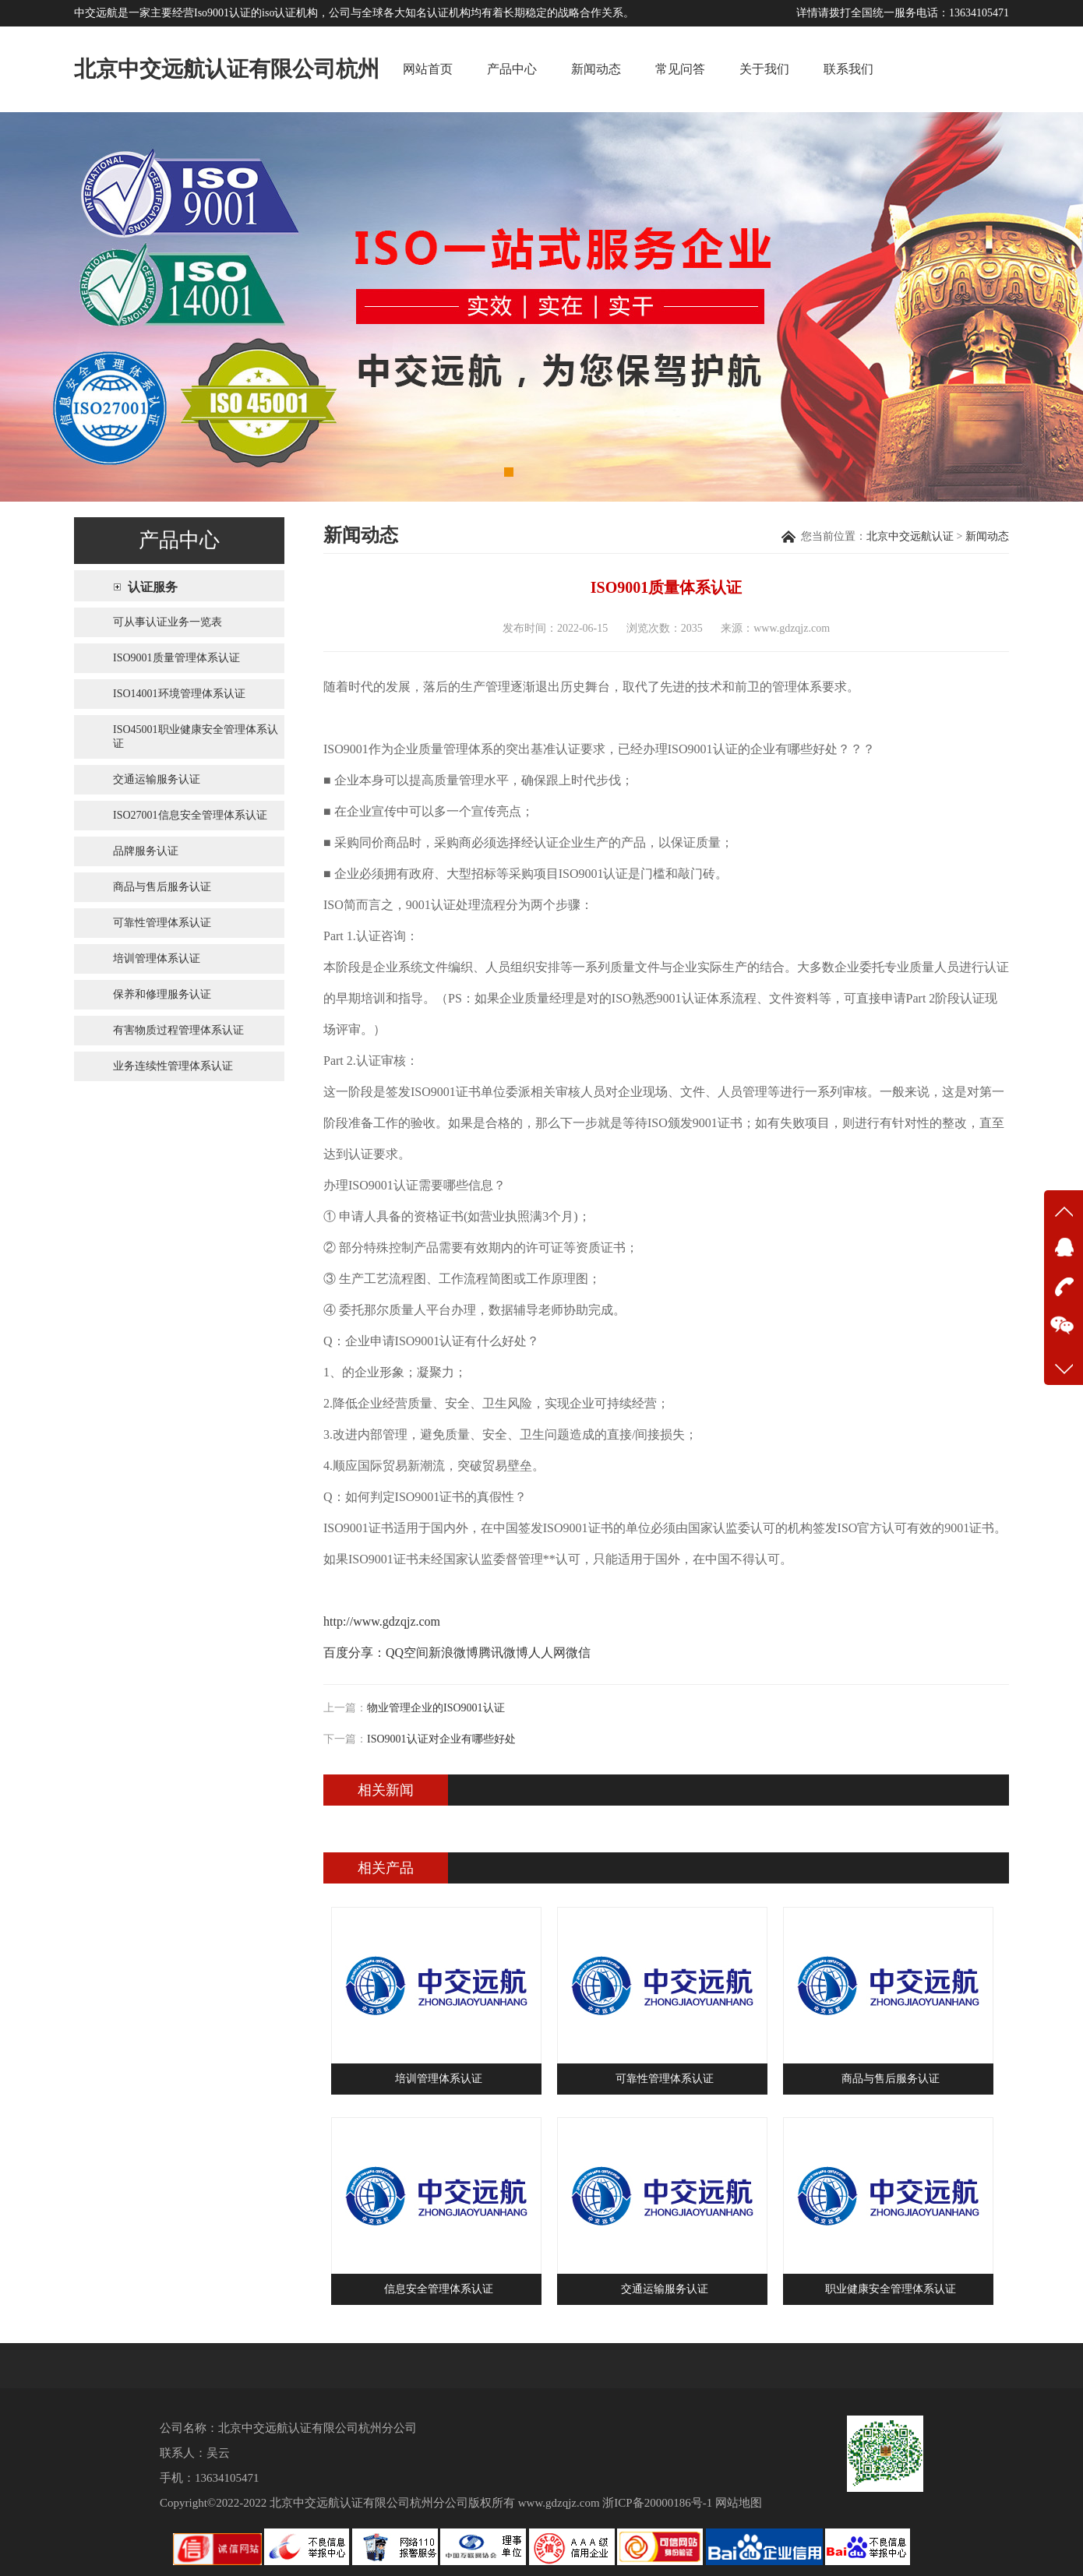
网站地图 (738, 2503)
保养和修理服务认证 (162, 994)
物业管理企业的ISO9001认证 (436, 1708)
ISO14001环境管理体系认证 (179, 694)
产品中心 (512, 69)
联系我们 (848, 69)
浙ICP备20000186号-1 (657, 2503)
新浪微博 (453, 1652)
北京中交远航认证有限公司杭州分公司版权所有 (392, 2503)
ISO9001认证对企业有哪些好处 (441, 1739)
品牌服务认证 (145, 851)
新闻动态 (596, 69)
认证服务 (153, 587)
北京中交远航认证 (910, 536)
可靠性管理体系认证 (162, 923)
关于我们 (764, 69)
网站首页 (428, 69)
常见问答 (680, 69)
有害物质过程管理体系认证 (178, 1030)
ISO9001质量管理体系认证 (176, 658)
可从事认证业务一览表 (167, 622)
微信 (578, 1652)
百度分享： (354, 1652)
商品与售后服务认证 (162, 887)
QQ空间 (407, 1652)
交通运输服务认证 (156, 779)
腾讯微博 (503, 1652)
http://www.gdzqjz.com (381, 1621)
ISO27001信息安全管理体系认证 (190, 815)
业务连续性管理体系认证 (173, 1066)
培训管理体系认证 (156, 958)
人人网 (547, 1652)
